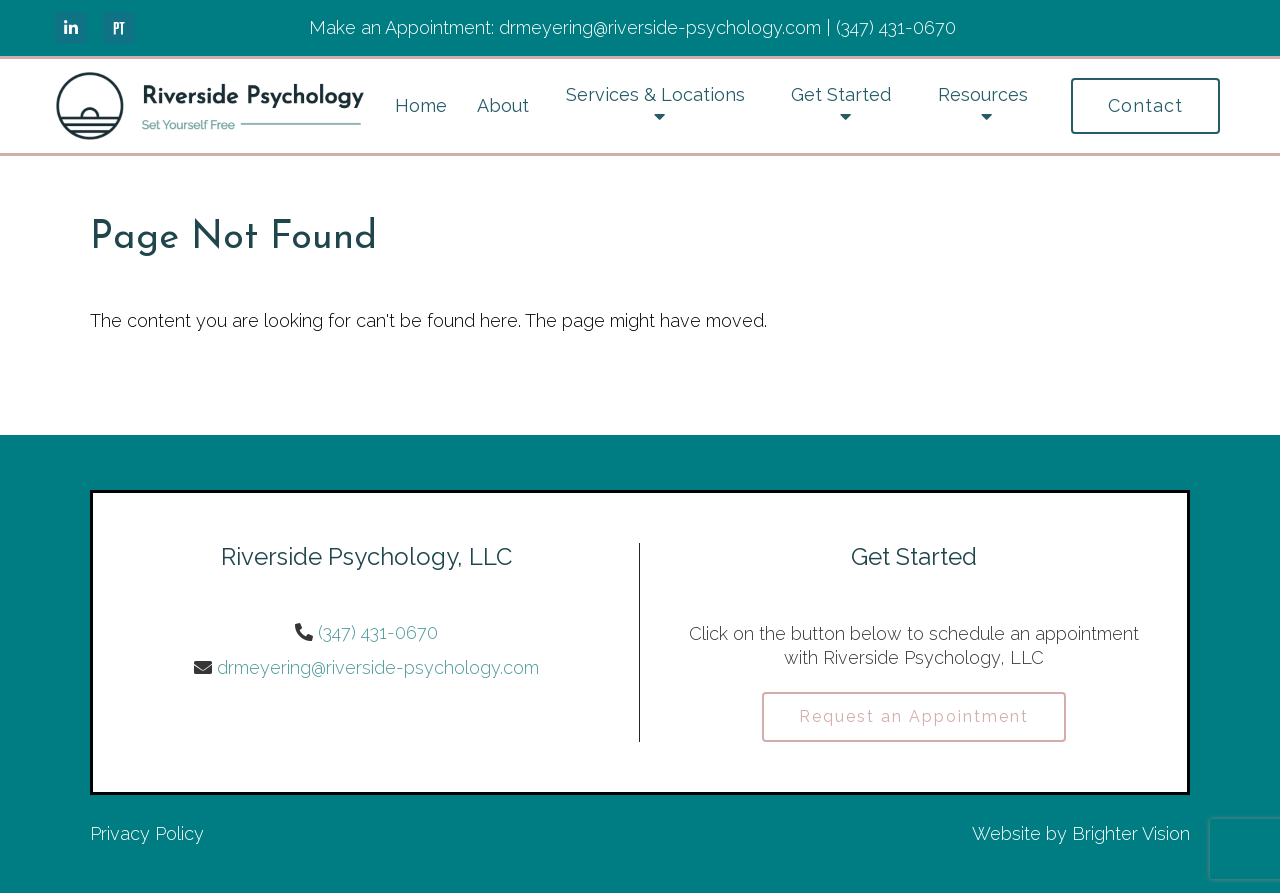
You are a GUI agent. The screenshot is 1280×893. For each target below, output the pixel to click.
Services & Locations (655, 94)
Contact (1145, 105)
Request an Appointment (914, 716)
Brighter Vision (1131, 833)
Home (421, 105)
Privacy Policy (147, 833)
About (503, 105)
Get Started (841, 94)
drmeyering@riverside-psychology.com (378, 667)
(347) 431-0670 (378, 632)
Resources (983, 94)
